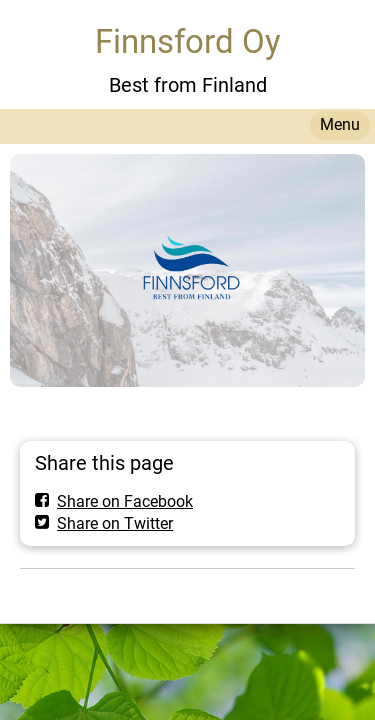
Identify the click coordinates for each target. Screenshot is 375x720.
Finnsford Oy (188, 41)
